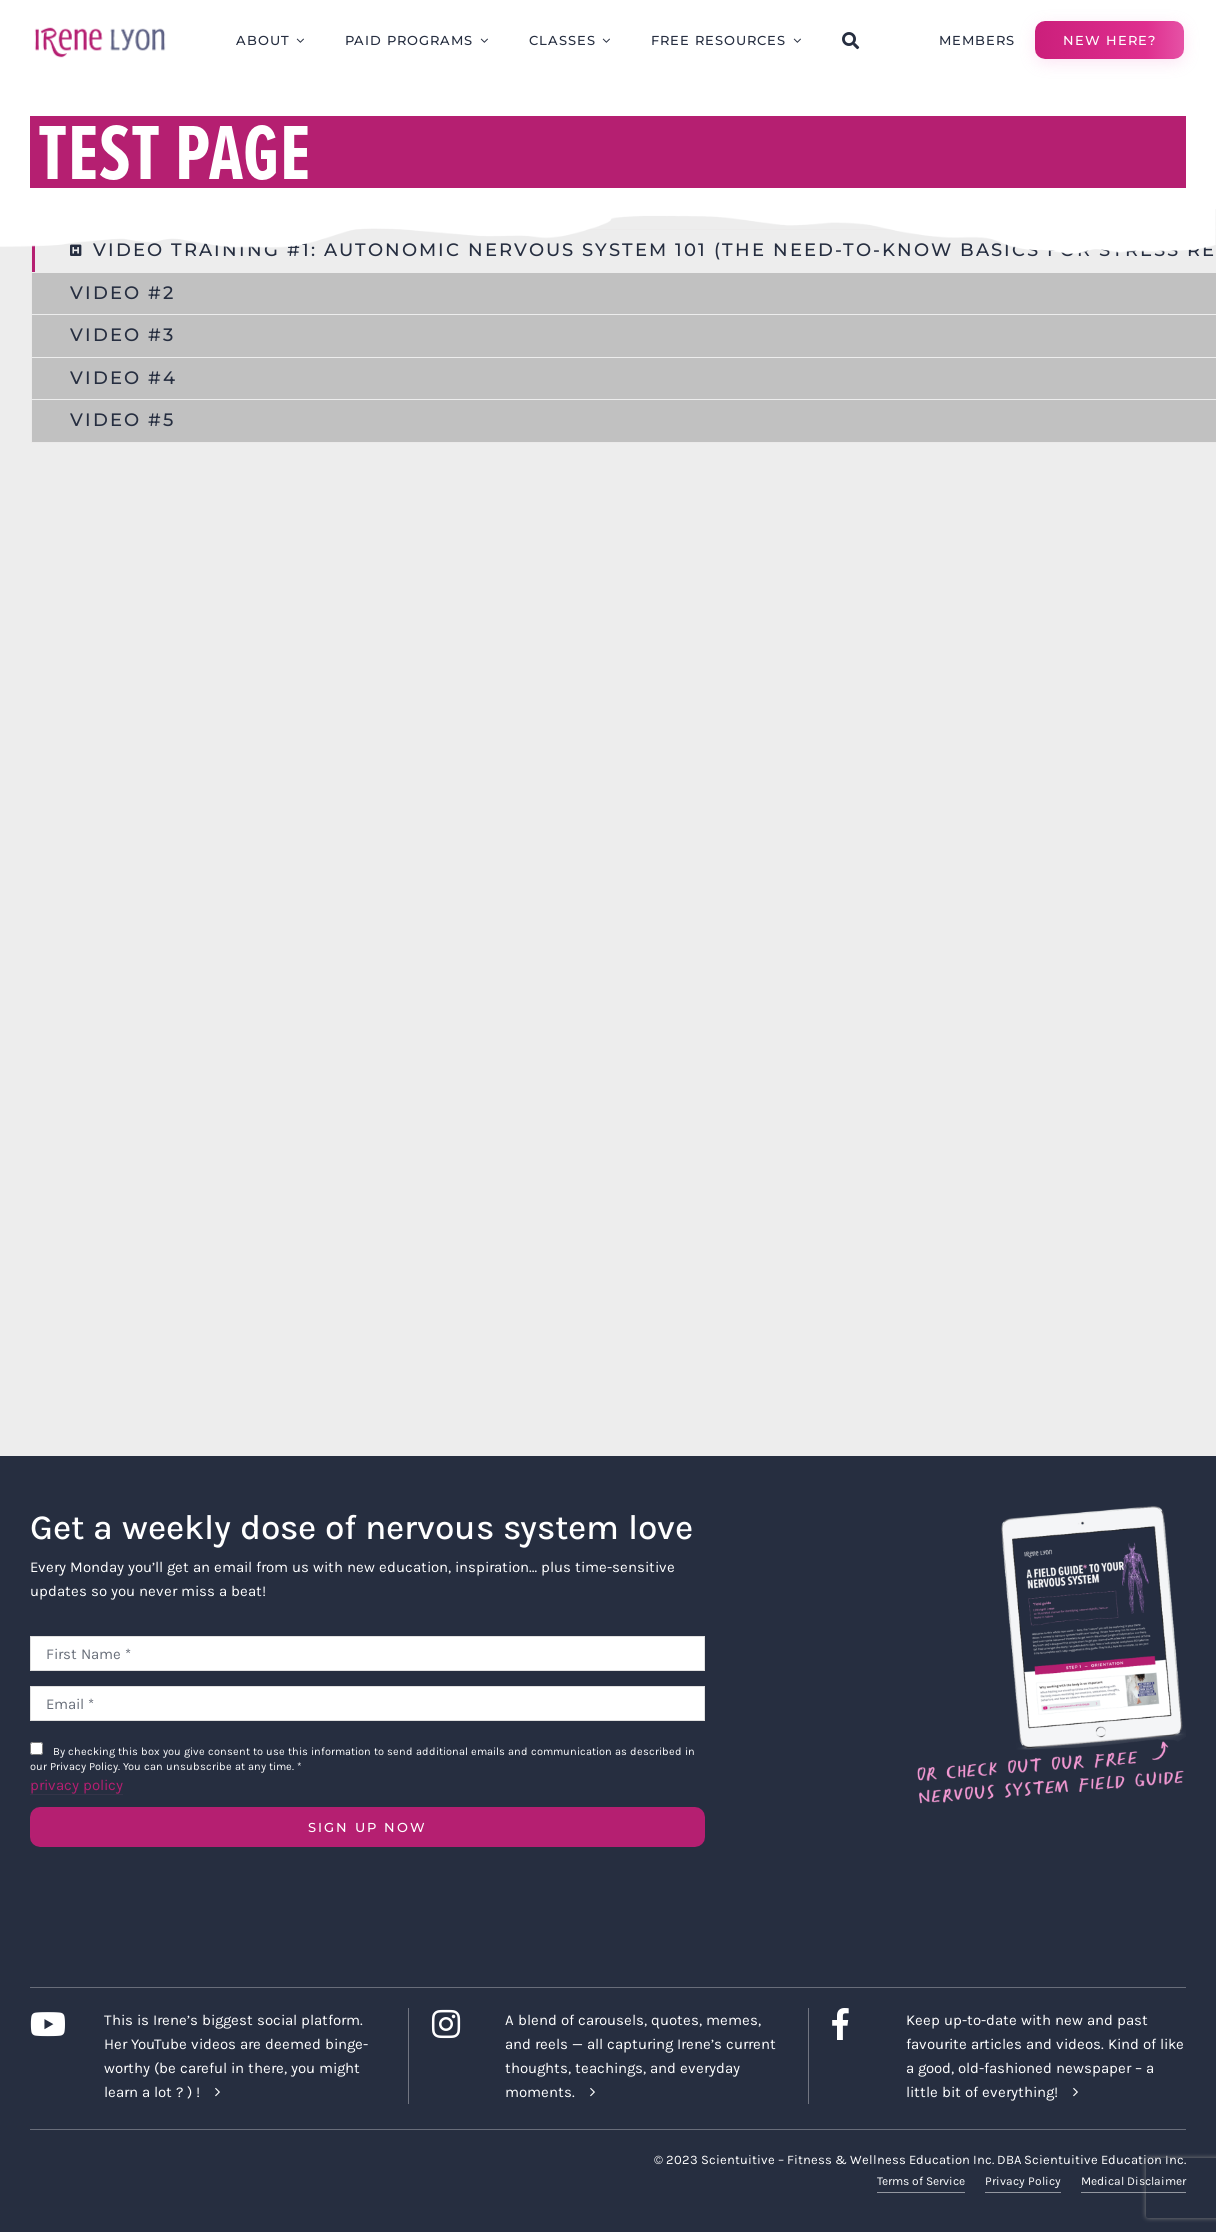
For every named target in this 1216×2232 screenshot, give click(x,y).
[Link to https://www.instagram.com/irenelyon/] (453, 2024)
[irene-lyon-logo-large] (100, 27)
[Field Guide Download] (1049, 1514)
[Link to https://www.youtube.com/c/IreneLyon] (52, 2024)
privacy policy (76, 1785)
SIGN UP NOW (367, 1827)
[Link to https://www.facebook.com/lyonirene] (853, 2024)
